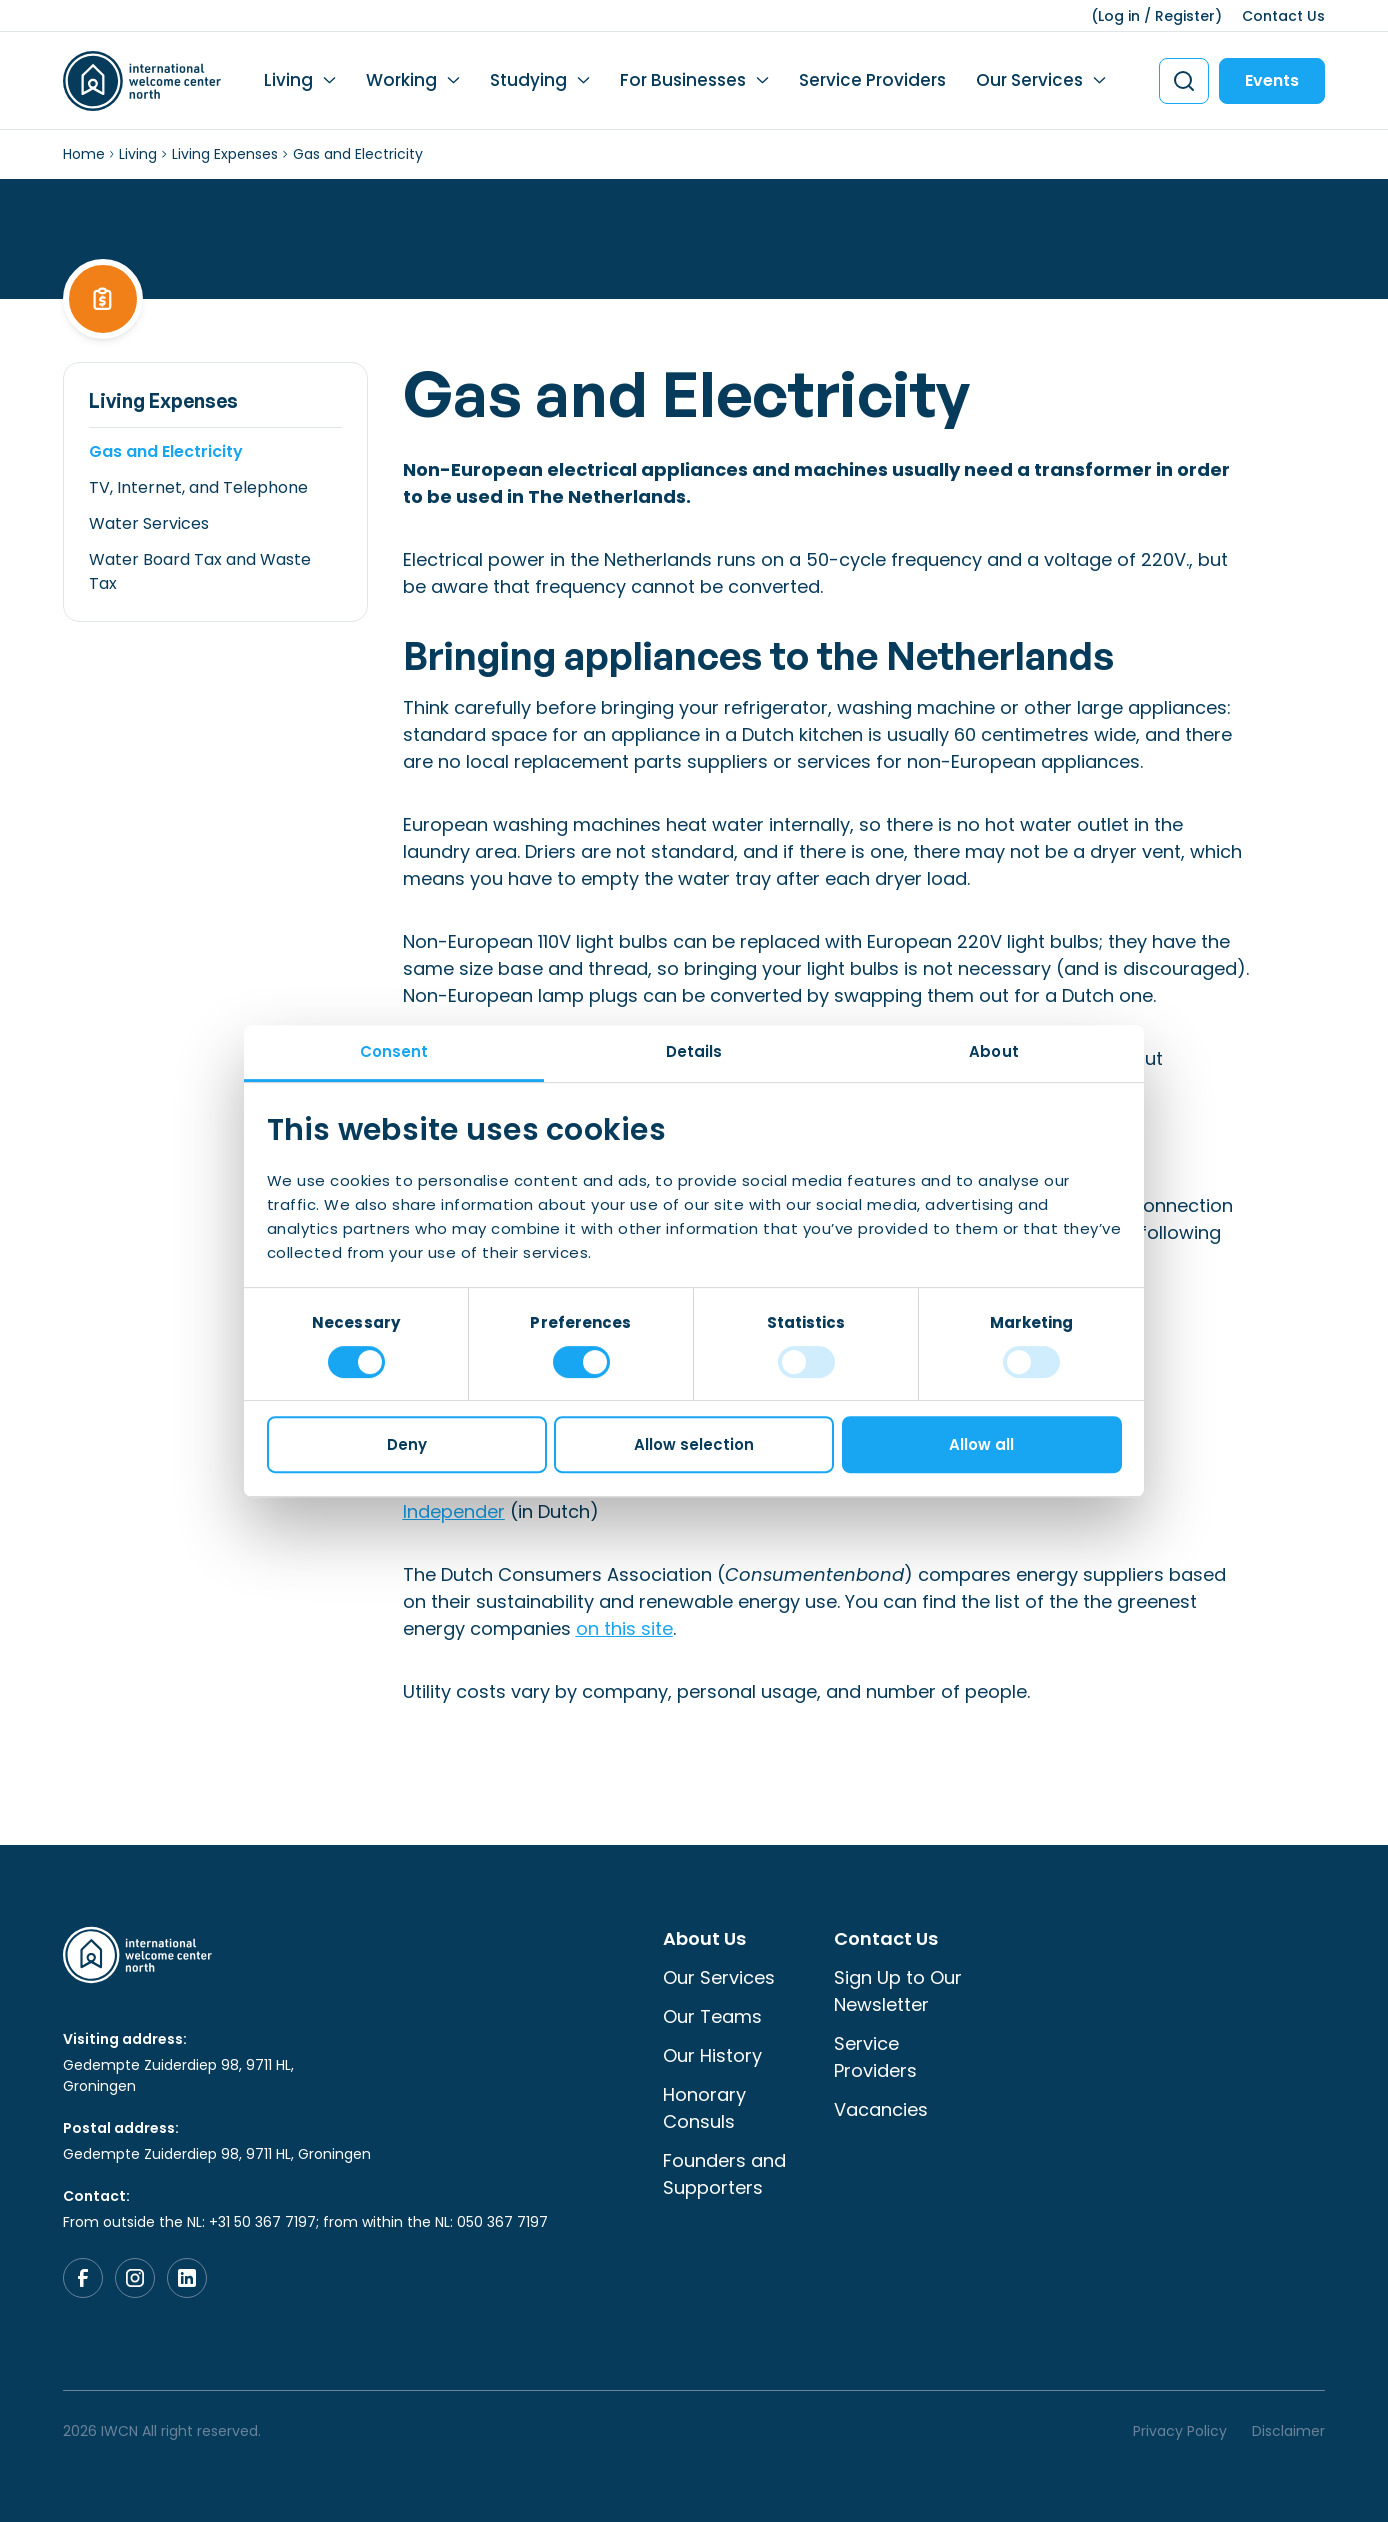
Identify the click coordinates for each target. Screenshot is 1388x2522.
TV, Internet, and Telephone (198, 487)
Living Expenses (225, 154)
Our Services (1029, 80)
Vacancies (881, 2109)
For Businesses (683, 80)
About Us (704, 1938)
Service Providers (872, 80)
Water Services (149, 523)
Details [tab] (694, 1051)
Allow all (981, 1444)
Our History (712, 2055)
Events (1272, 80)
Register (1185, 16)
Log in (1119, 16)
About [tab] (994, 1051)
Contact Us (1283, 16)
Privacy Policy (1180, 2431)
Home (84, 154)
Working (401, 80)
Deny (407, 1444)
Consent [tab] (394, 1051)
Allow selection (694, 1444)
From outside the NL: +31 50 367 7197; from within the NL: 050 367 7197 (305, 2222)
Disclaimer (1288, 2431)
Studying (528, 80)
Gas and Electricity (166, 451)
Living (288, 80)
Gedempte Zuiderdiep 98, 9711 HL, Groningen (178, 2075)
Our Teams (712, 2016)
